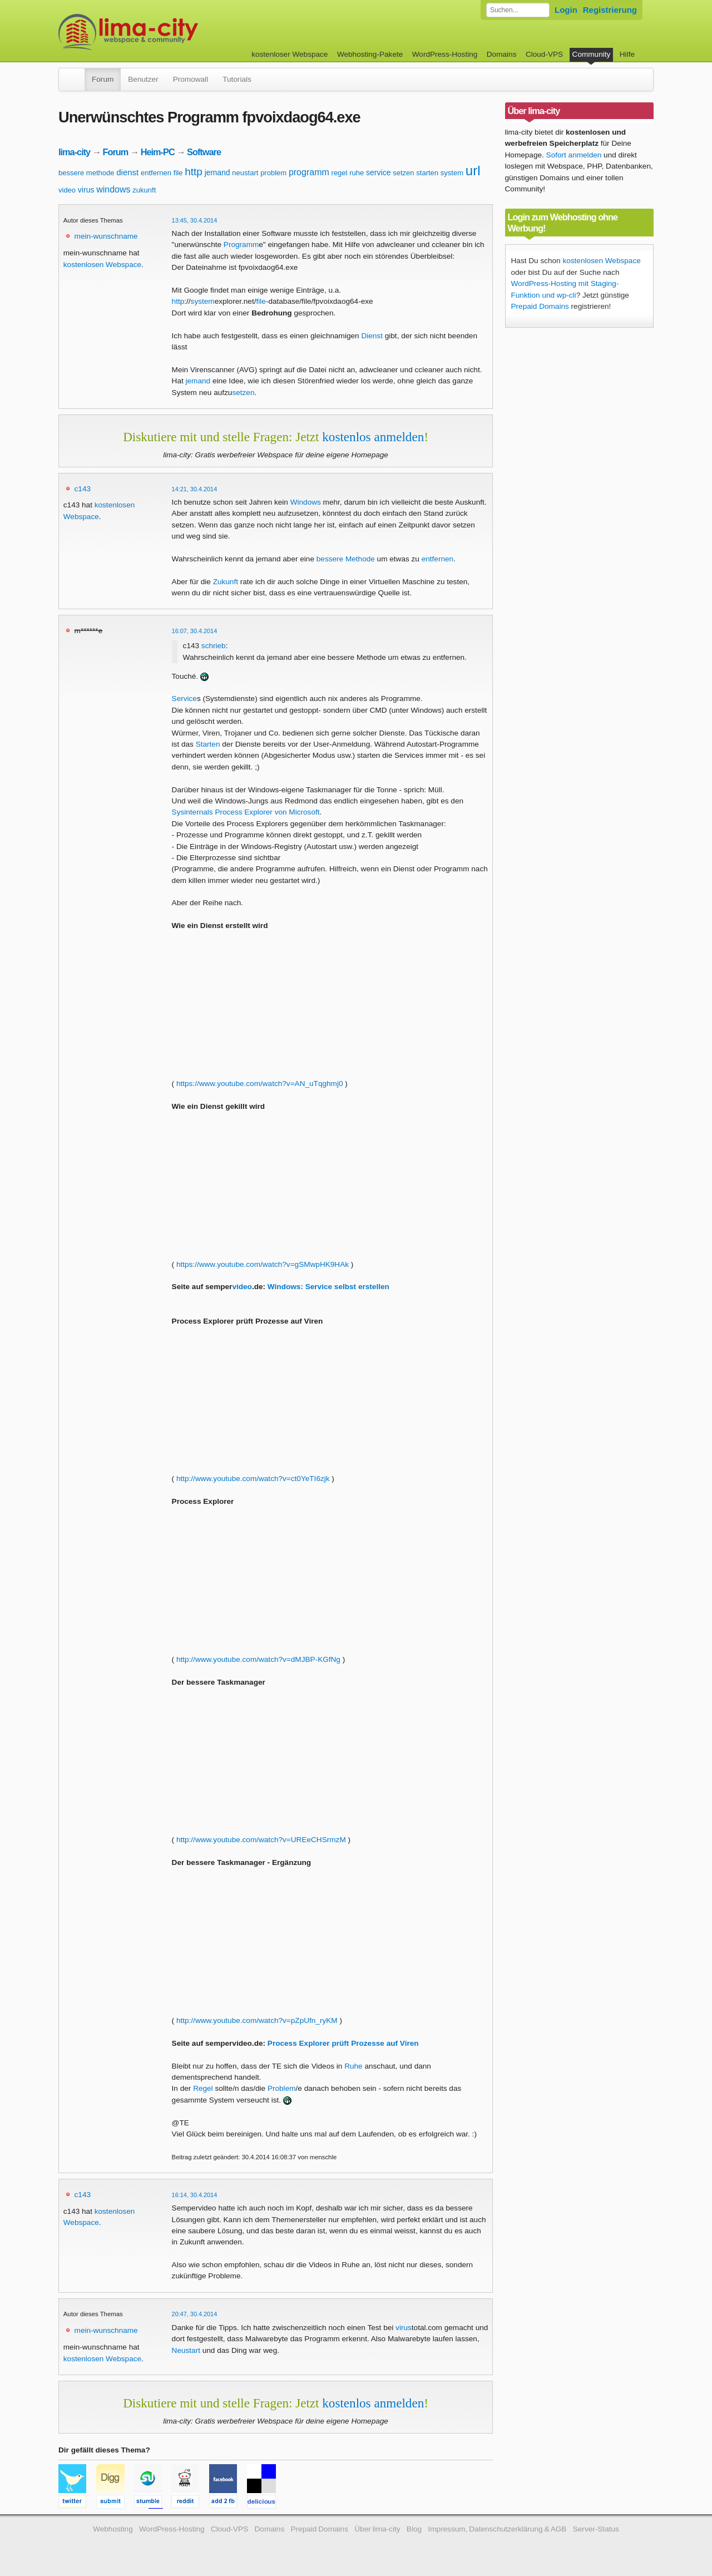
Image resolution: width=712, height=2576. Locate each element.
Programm (241, 244)
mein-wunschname (106, 236)
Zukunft (225, 582)
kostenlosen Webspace (102, 264)
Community (591, 54)
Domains (502, 54)
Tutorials (236, 79)
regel (340, 173)
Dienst (372, 336)
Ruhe (353, 2066)
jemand (217, 172)
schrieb (213, 645)
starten (427, 173)
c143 (83, 489)
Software (204, 152)
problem (273, 173)
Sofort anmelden (574, 155)
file (178, 173)
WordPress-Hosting (445, 54)
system (452, 173)
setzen (403, 173)
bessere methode (86, 173)
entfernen (156, 173)
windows (113, 189)
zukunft (144, 190)
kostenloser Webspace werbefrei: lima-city (169, 32)
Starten (208, 744)
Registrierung (610, 9)
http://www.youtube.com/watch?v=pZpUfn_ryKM (257, 2020)
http (193, 171)
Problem (282, 2088)
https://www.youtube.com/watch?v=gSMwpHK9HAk (262, 1264)
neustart (245, 173)
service (378, 172)
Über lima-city (377, 2529)
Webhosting (113, 2529)
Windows (305, 502)
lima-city (74, 152)
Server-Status (596, 2529)
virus (86, 189)
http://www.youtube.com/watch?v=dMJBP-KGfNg (258, 1659)
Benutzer (143, 79)
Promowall (190, 79)
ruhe (356, 173)
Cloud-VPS (544, 54)
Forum (102, 79)
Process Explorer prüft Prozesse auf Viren (343, 2043)
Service (184, 698)
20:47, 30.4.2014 (194, 2314)
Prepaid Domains (540, 306)
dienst (127, 172)
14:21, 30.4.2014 (194, 489)
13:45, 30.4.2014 (194, 220)
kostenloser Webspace (289, 54)
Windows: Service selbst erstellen (328, 1286)
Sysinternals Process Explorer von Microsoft (246, 812)
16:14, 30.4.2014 (194, 2195)
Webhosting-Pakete (370, 54)
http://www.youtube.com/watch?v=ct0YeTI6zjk (253, 1478)
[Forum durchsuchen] (518, 10)
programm (309, 172)
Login (566, 9)
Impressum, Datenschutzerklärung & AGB (497, 2529)
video (67, 190)
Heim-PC (158, 152)
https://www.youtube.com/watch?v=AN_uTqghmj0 (259, 1083)
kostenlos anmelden (373, 437)
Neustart (186, 2350)
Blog (414, 2529)
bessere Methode (346, 559)
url (473, 170)
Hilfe (627, 54)
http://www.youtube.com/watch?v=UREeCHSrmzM (261, 1839)
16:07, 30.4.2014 (194, 631)
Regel (203, 2088)
